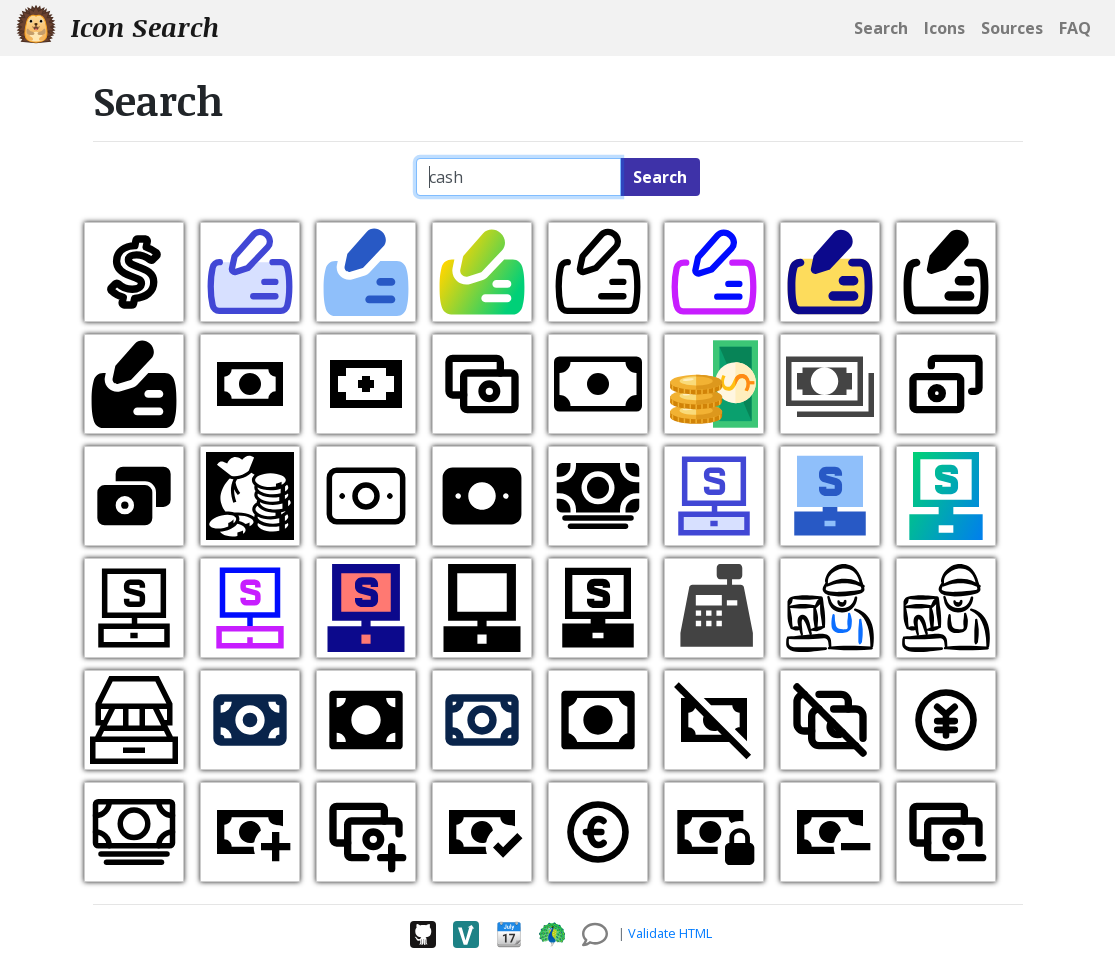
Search (660, 177)
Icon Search (117, 26)
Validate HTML (670, 933)
